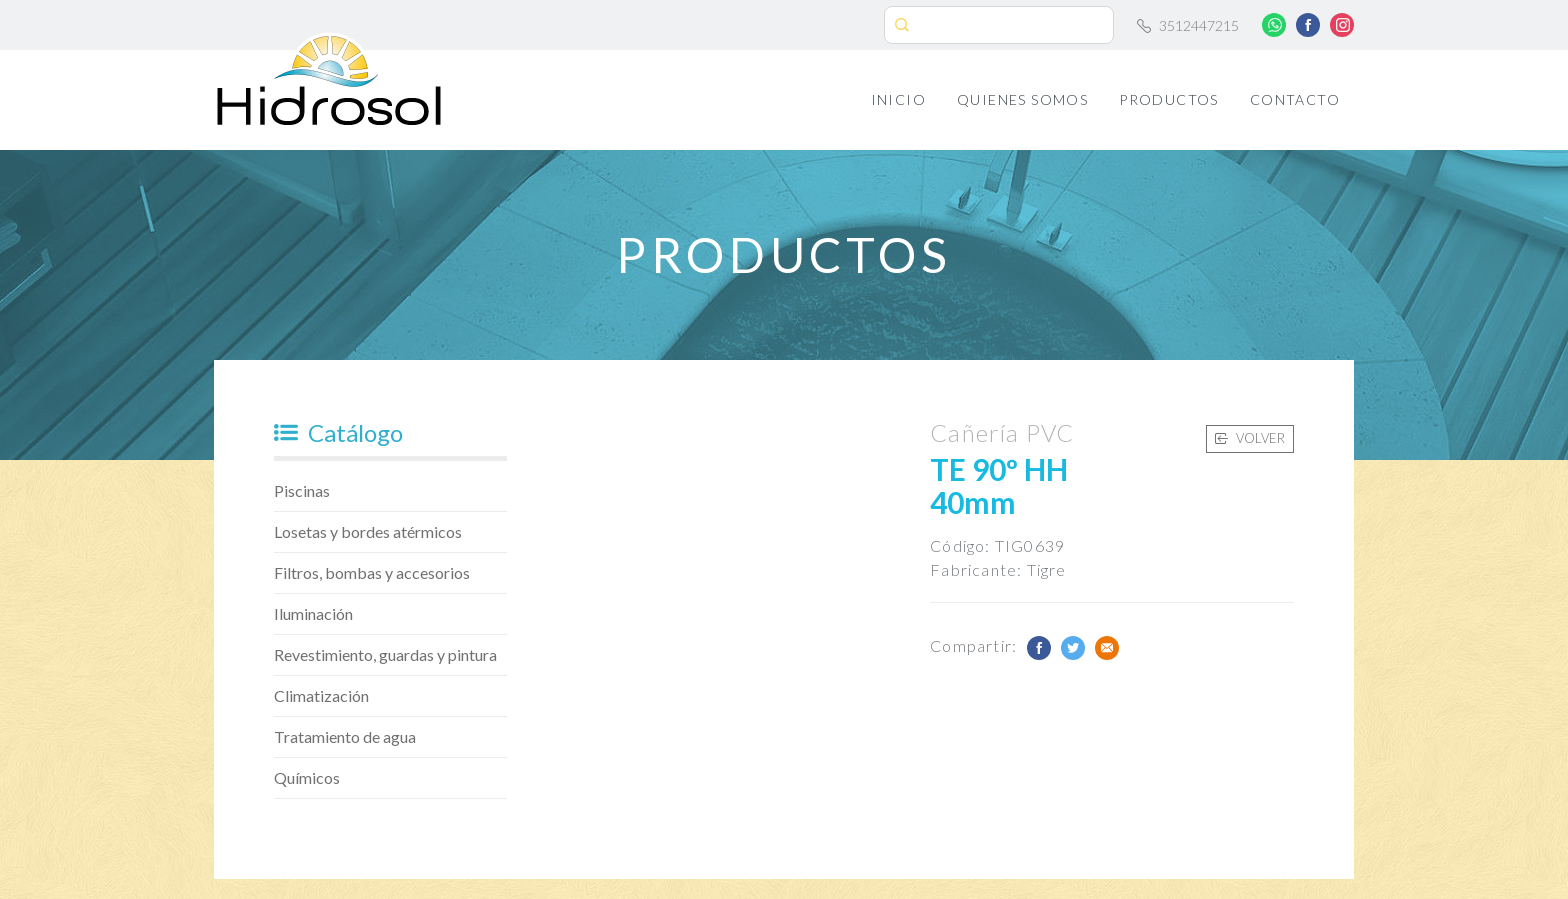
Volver (1250, 438)
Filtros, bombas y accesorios (372, 572)
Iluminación (313, 613)
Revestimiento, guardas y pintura (385, 654)
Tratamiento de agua (345, 736)
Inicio (898, 99)
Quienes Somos (1022, 99)
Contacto (1295, 99)
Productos (1169, 99)
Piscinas (302, 490)
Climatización (321, 695)
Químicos (307, 777)
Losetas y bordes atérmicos (368, 531)
